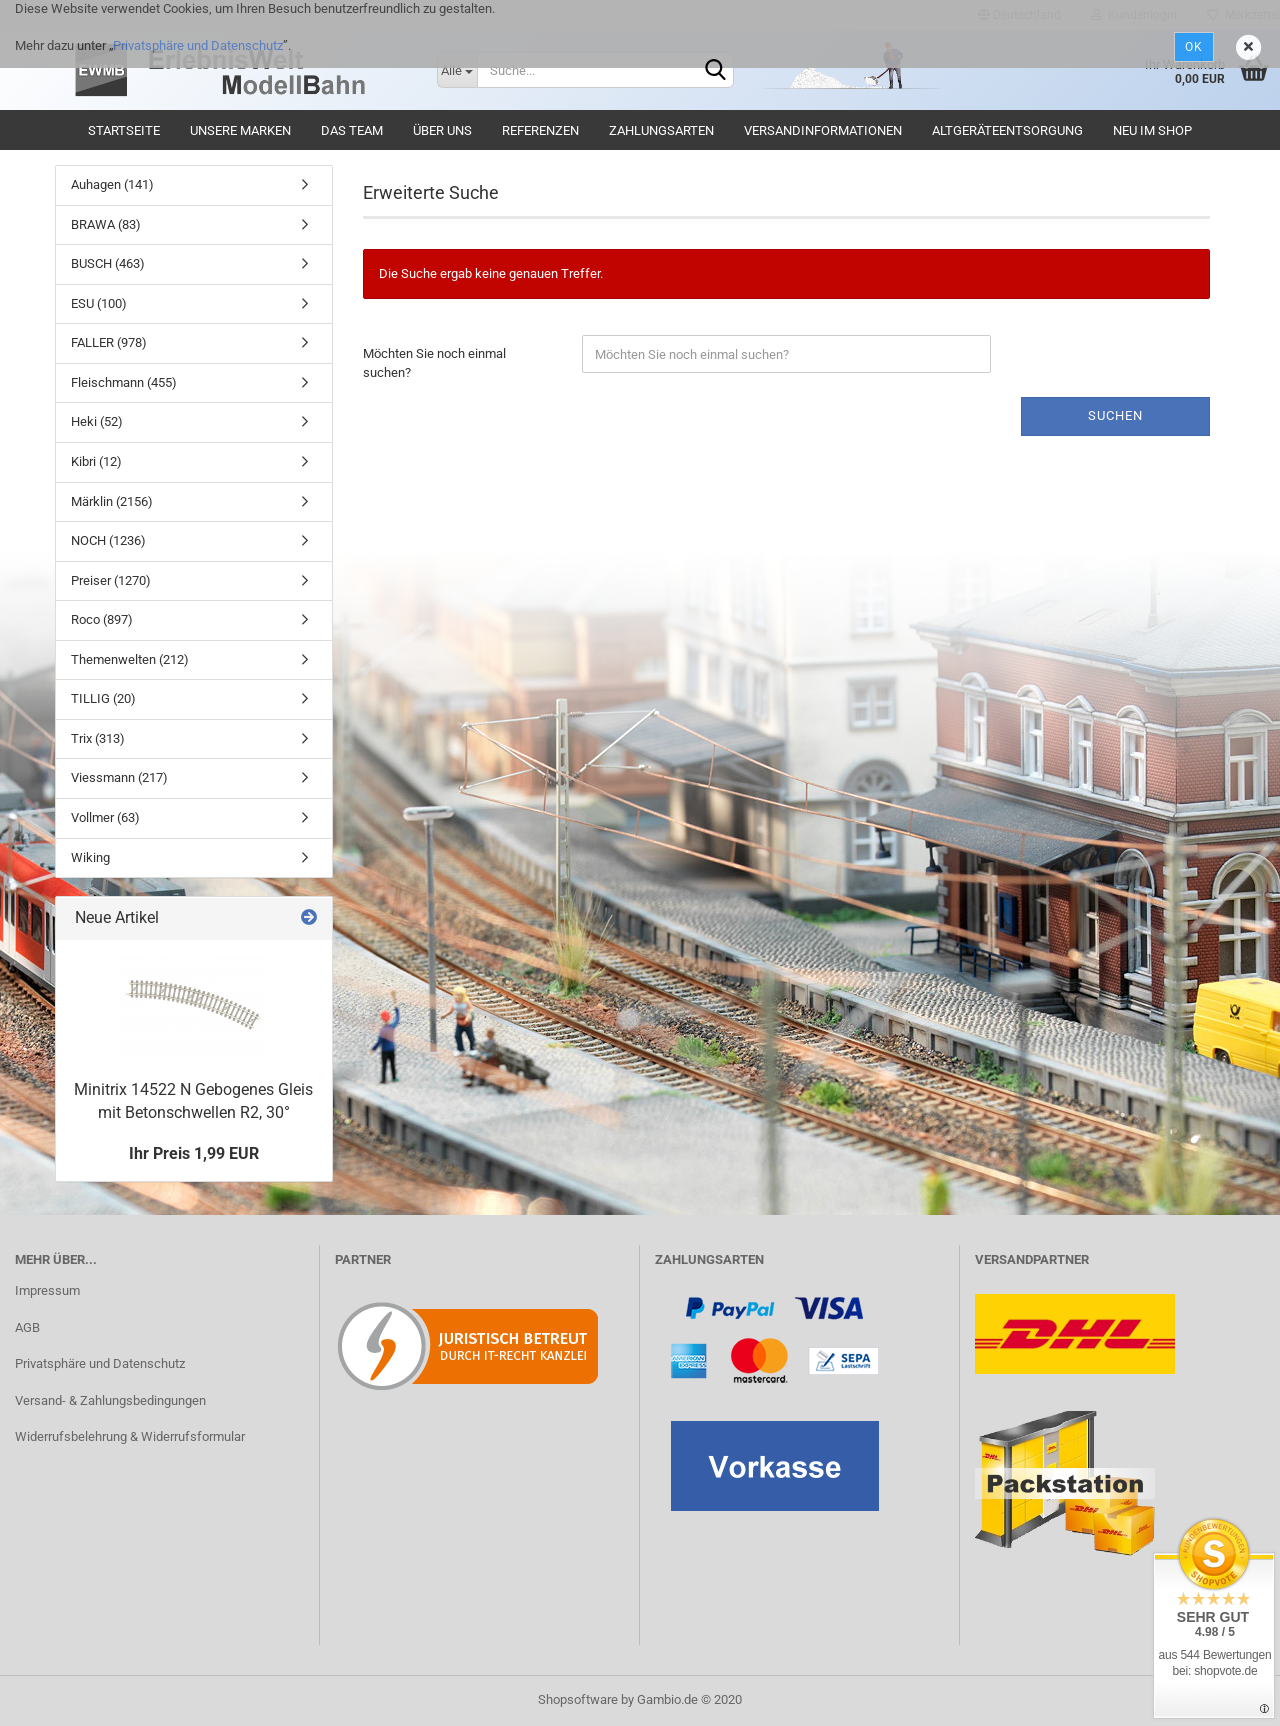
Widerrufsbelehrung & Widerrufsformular (130, 1436)
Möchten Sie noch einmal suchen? (434, 363)
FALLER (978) (109, 342)
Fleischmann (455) (124, 382)
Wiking (90, 857)
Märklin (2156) (112, 501)
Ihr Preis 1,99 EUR (194, 1153)
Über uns (442, 130)
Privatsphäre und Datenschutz (198, 45)
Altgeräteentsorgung (1007, 130)
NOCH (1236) (108, 540)
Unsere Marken (240, 130)
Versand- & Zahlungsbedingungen (110, 1400)
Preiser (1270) (111, 580)
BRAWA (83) (106, 224)
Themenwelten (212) (130, 659)
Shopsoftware (578, 1699)
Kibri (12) (96, 461)
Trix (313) (98, 738)
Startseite (124, 130)
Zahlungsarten (661, 130)
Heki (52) (97, 421)
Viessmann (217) (119, 777)
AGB (27, 1327)
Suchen (1115, 415)
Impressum (47, 1290)
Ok (1194, 47)
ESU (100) (99, 303)
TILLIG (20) (103, 698)
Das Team (352, 130)
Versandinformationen (823, 130)
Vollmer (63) (105, 817)
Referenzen (540, 130)
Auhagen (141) (112, 184)
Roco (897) (102, 619)
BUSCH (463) (108, 263)
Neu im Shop (1152, 130)
